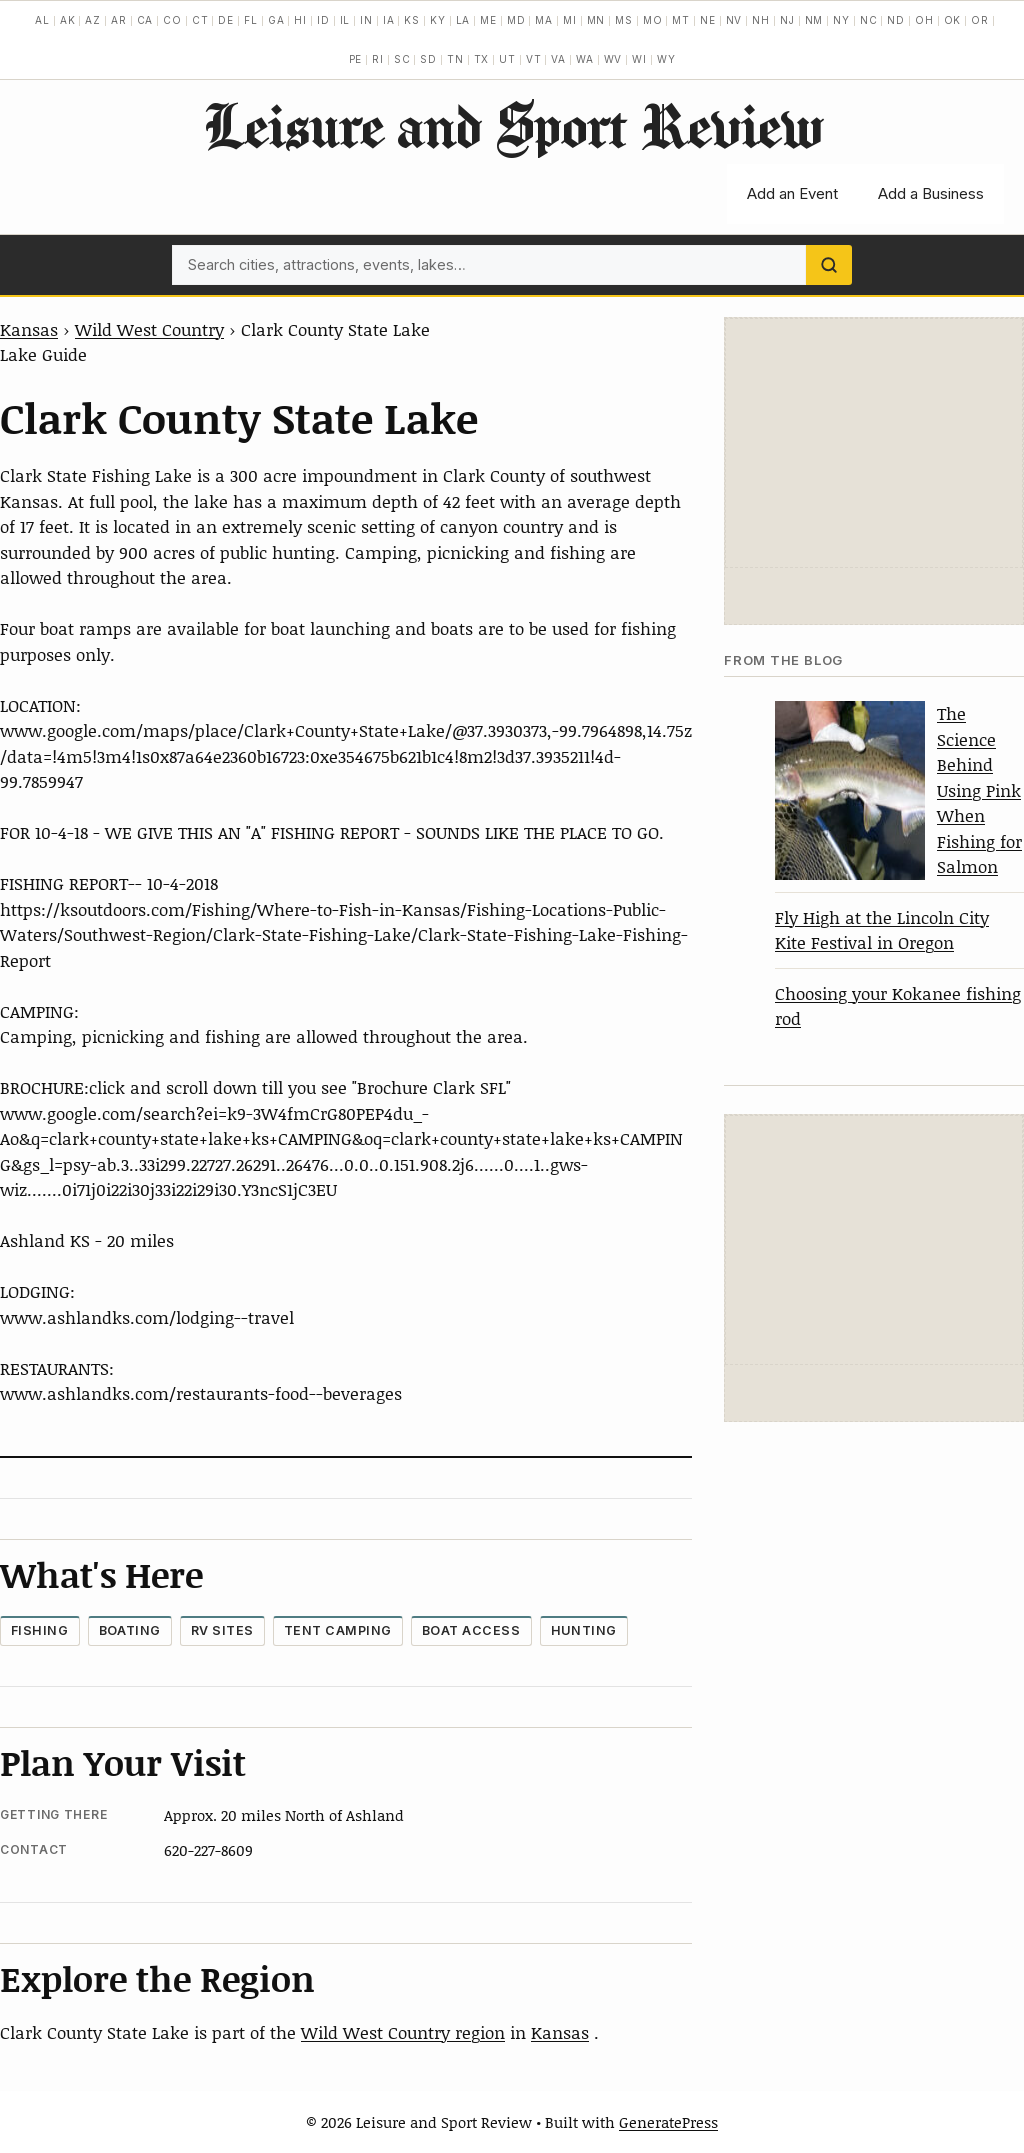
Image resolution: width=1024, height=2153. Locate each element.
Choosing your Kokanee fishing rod (898, 1006)
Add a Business (931, 193)
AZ (93, 20)
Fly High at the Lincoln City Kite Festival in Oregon (882, 930)
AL (42, 20)
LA (463, 20)
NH (761, 20)
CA (145, 20)
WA (585, 59)
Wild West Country (149, 329)
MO (653, 20)
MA (544, 20)
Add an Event (792, 193)
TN (455, 59)
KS (412, 20)
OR (980, 20)
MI (570, 20)
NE (708, 20)
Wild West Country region (403, 2032)
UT (507, 59)
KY (438, 20)
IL (345, 20)
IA (389, 20)
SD (428, 59)
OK (953, 20)
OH (924, 20)
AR (119, 20)
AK (68, 20)
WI (639, 59)
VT (534, 59)
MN (596, 20)
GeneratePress (668, 2122)
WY (666, 59)
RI (378, 59)
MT (681, 20)
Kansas (29, 329)
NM (814, 20)
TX (482, 59)
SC (402, 59)
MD (516, 20)
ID (323, 20)
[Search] (829, 265)
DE (226, 20)
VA (558, 59)
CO (172, 20)
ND (896, 20)
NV (734, 20)
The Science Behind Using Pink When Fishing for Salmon (979, 789)
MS (624, 20)
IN (366, 20)
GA (276, 20)
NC (869, 20)
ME (488, 20)
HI (300, 20)
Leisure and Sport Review (512, 125)
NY (841, 20)
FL (251, 20)
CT (200, 20)
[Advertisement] (874, 443)
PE (356, 59)
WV (613, 59)
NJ (787, 20)
